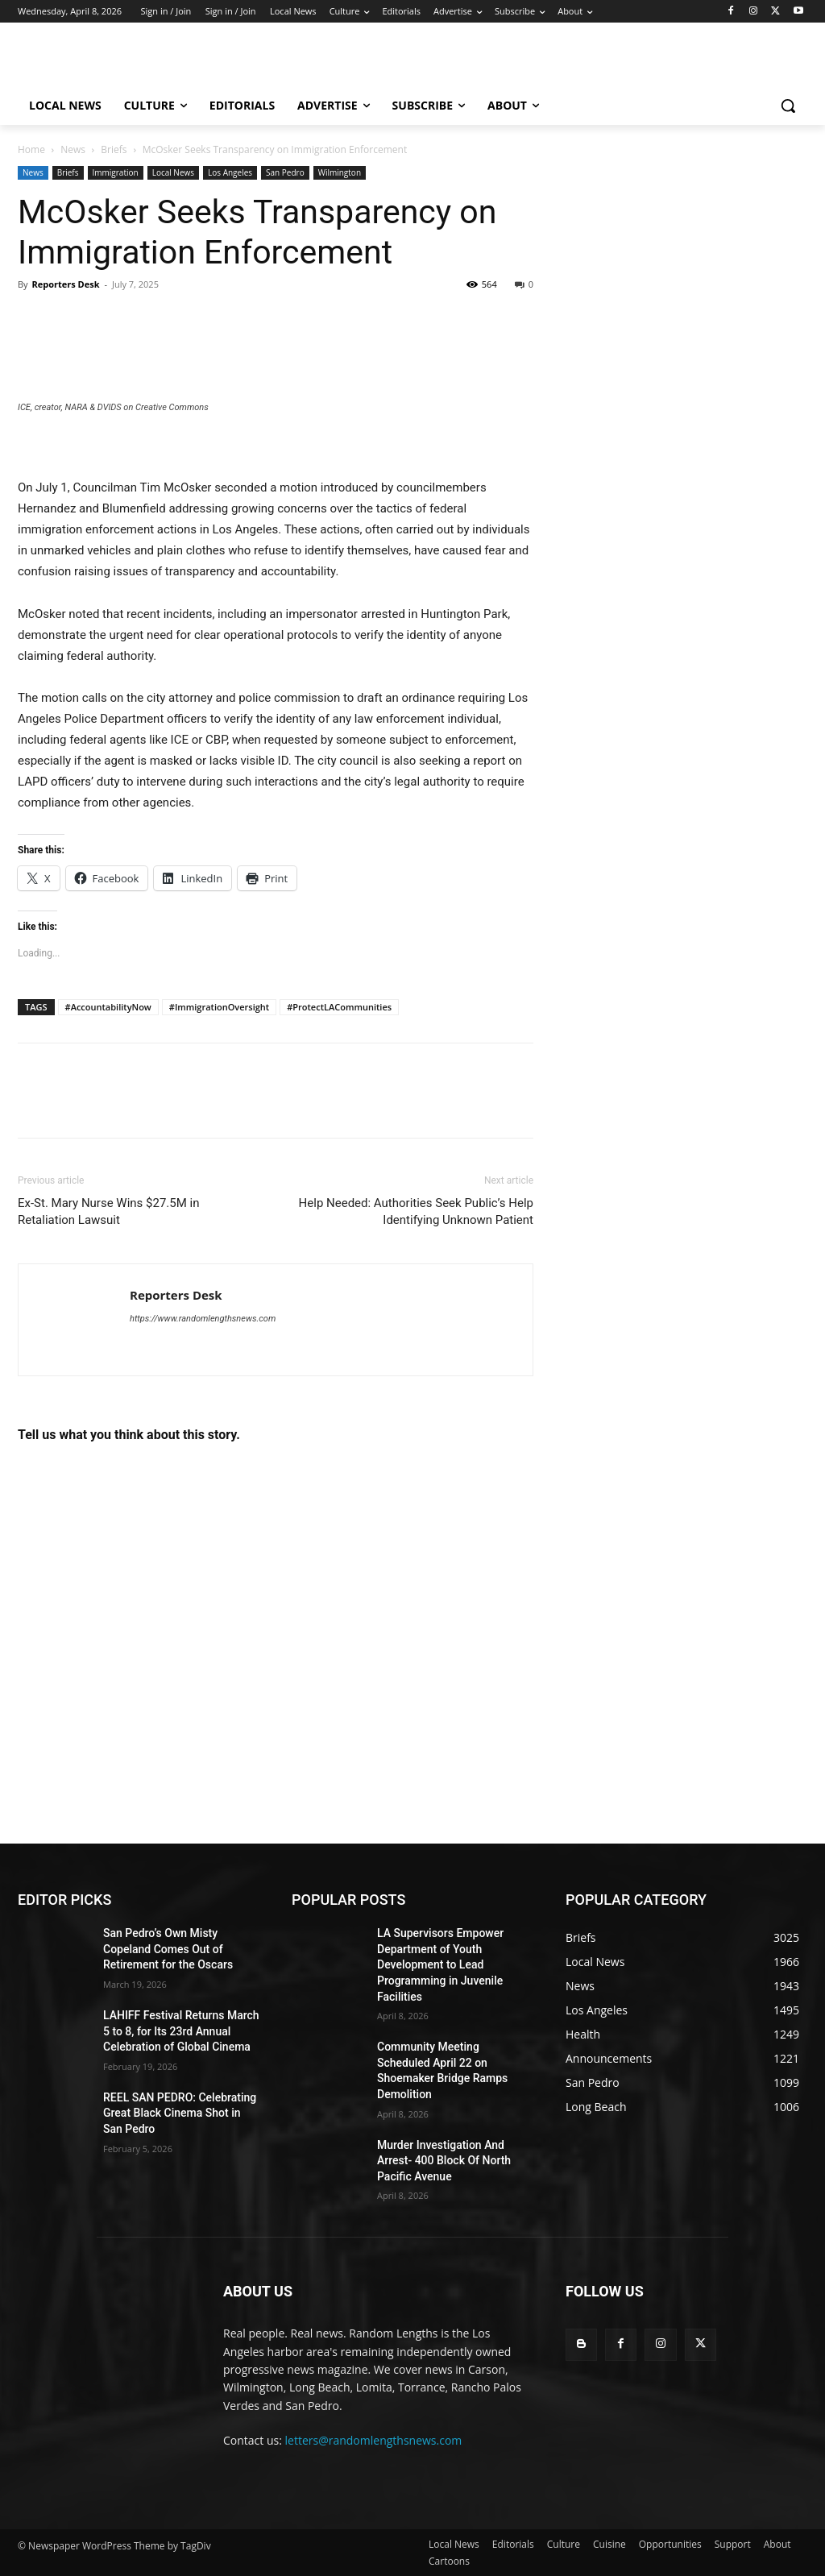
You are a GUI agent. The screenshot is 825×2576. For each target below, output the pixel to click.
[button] (788, 105)
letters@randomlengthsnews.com (373, 2440)
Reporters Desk (65, 284)
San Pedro (285, 172)
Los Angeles (230, 172)
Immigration (116, 172)
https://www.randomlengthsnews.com (203, 1318)
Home (31, 149)
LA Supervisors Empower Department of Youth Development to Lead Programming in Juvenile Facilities (440, 1964)
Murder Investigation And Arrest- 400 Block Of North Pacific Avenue (444, 2160)
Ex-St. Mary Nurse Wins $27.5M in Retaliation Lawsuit (108, 1211)
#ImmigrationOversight (219, 1007)
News (72, 149)
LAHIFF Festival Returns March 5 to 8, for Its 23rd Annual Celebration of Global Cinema (181, 2031)
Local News (173, 172)
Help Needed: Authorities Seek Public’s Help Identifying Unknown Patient (416, 1211)
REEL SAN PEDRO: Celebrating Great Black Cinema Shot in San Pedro (179, 2113)
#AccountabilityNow (108, 1007)
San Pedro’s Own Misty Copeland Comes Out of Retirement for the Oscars (168, 1949)
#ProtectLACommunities (339, 1007)
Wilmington (339, 172)
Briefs (113, 149)
